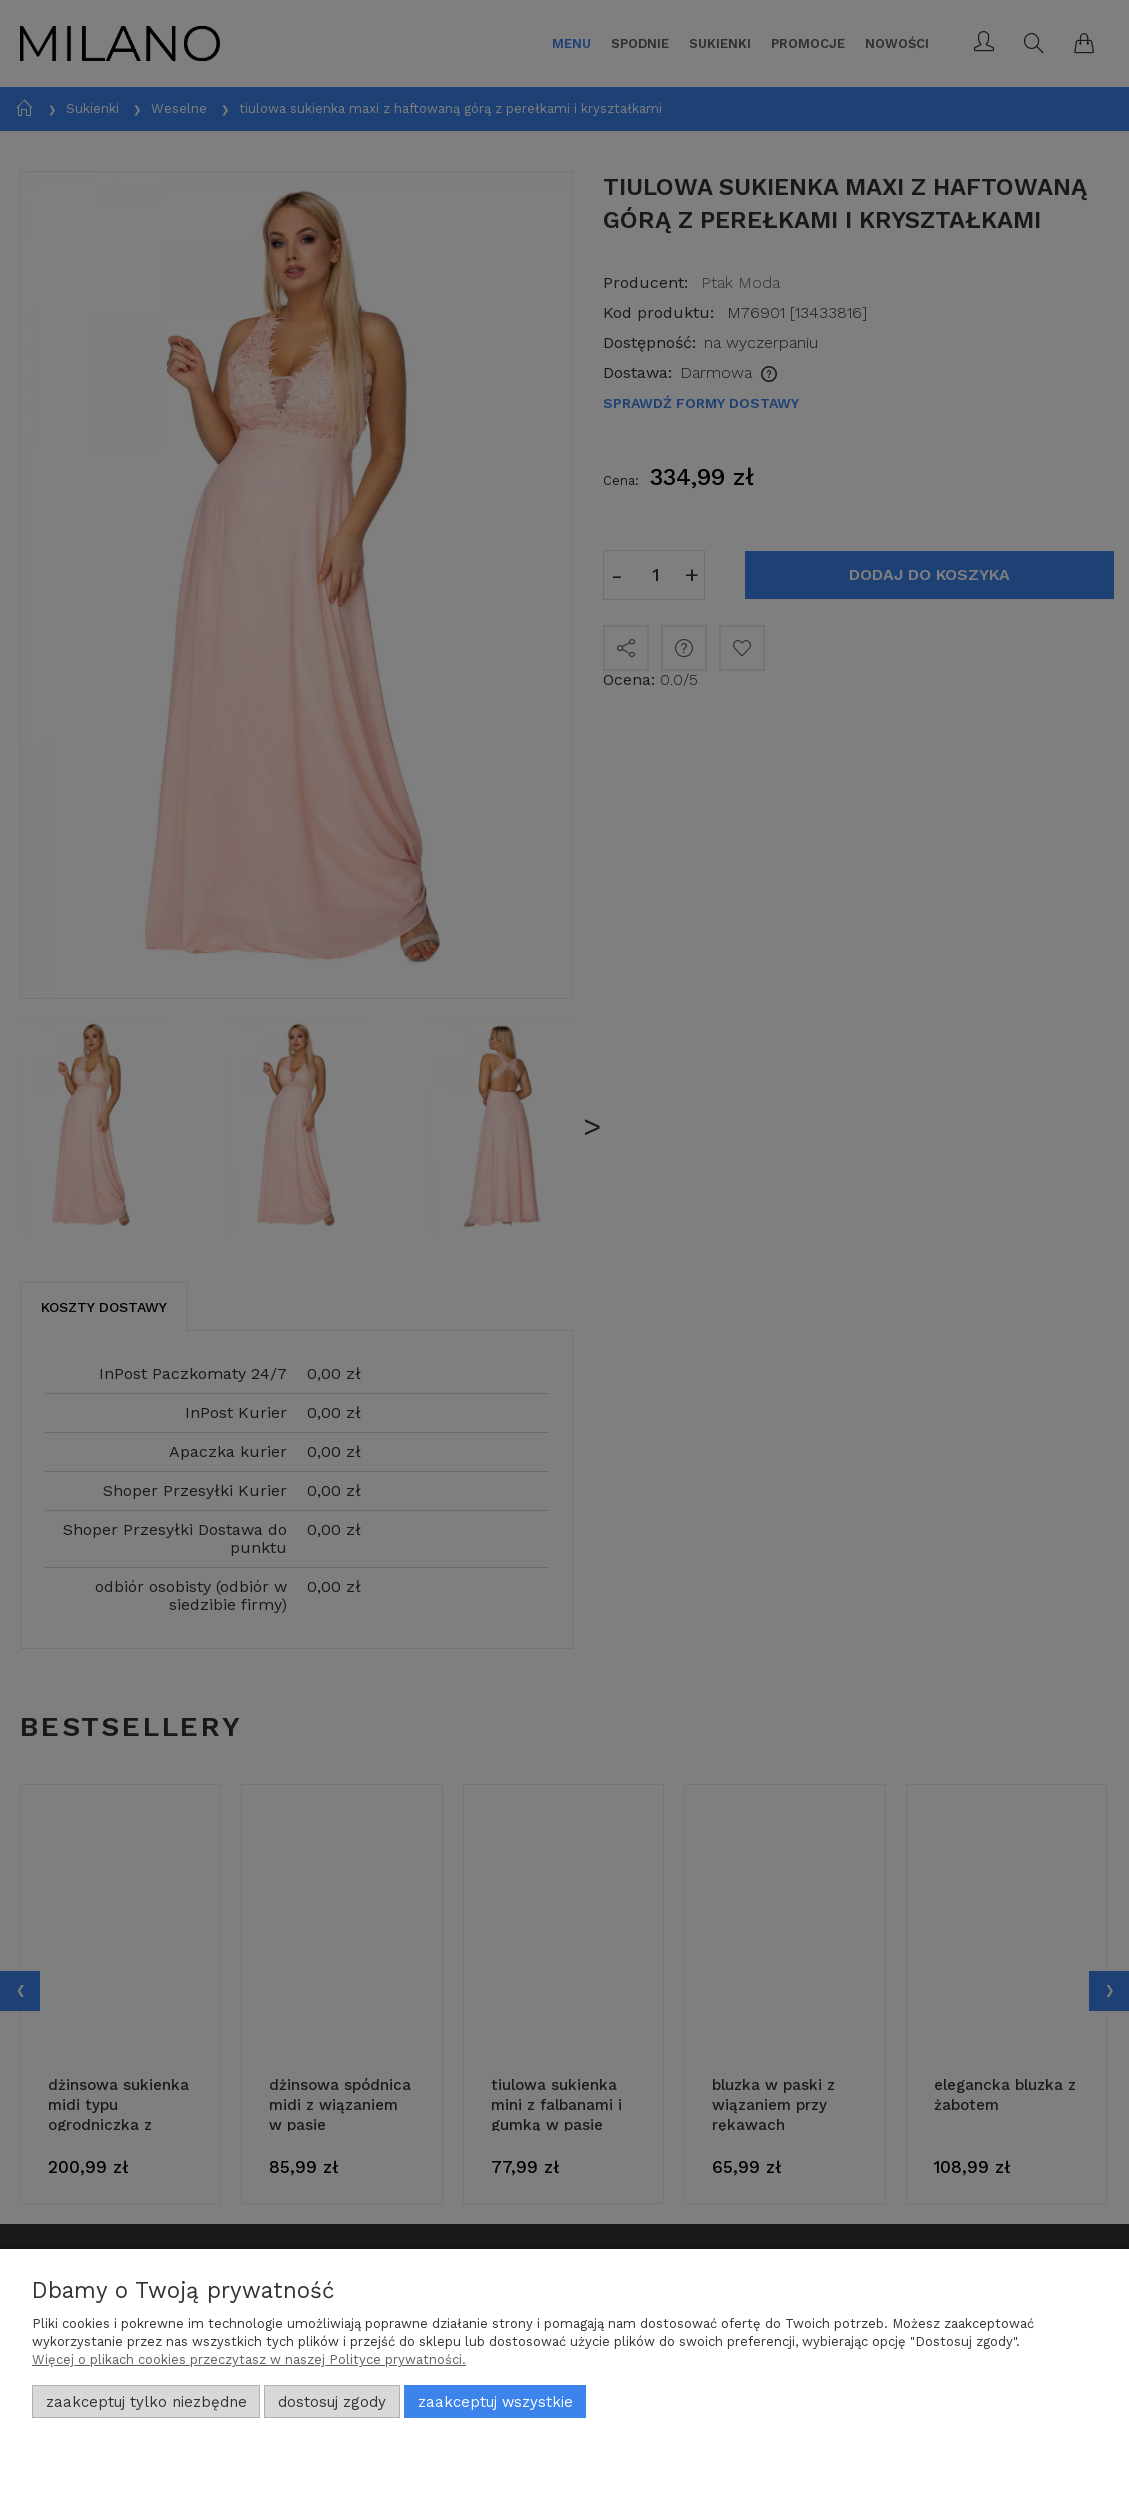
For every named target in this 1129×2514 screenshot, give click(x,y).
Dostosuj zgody (332, 2402)
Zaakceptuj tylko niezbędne (146, 2402)
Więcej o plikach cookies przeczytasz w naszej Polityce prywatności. (249, 2359)
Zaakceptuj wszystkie (495, 2402)
